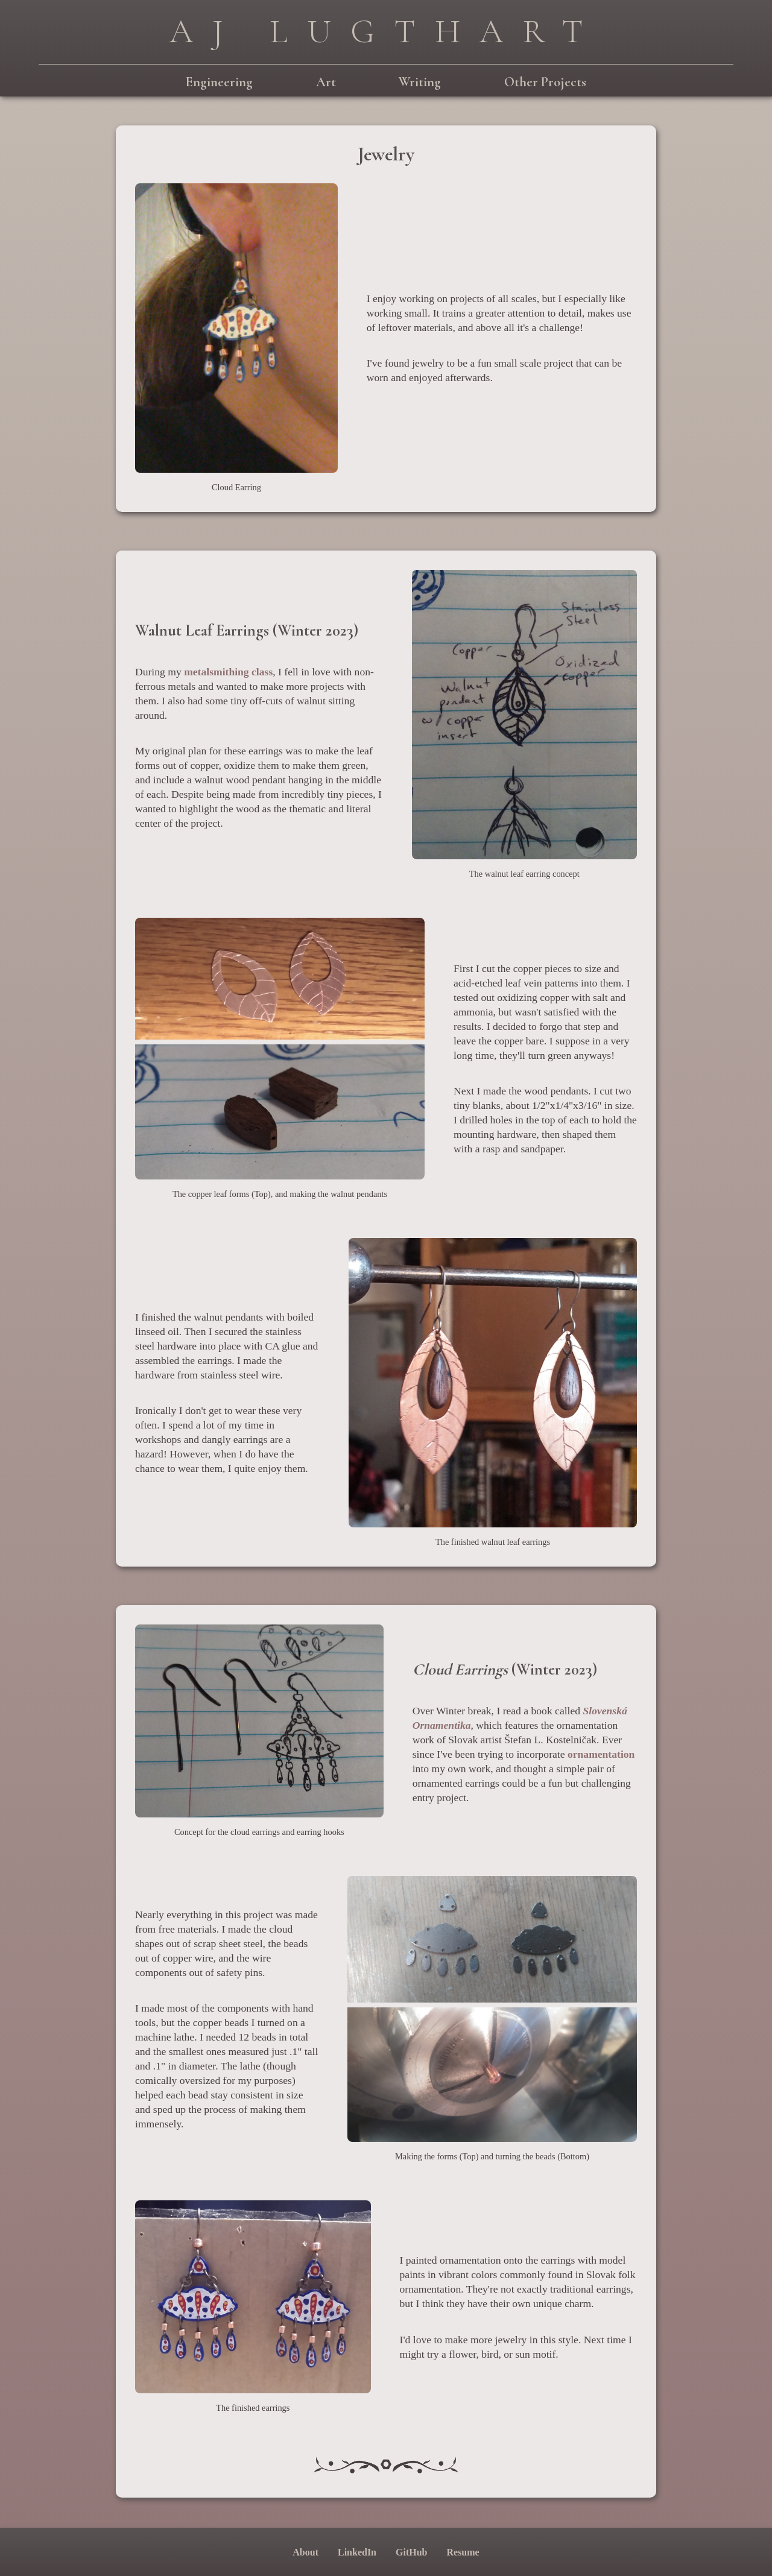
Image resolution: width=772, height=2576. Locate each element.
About (305, 2552)
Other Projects (545, 82)
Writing (420, 82)
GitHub (411, 2552)
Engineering (219, 82)
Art (326, 82)
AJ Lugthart (386, 31)
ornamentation (601, 1754)
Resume (462, 2552)
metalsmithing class (228, 672)
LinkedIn (357, 2552)
